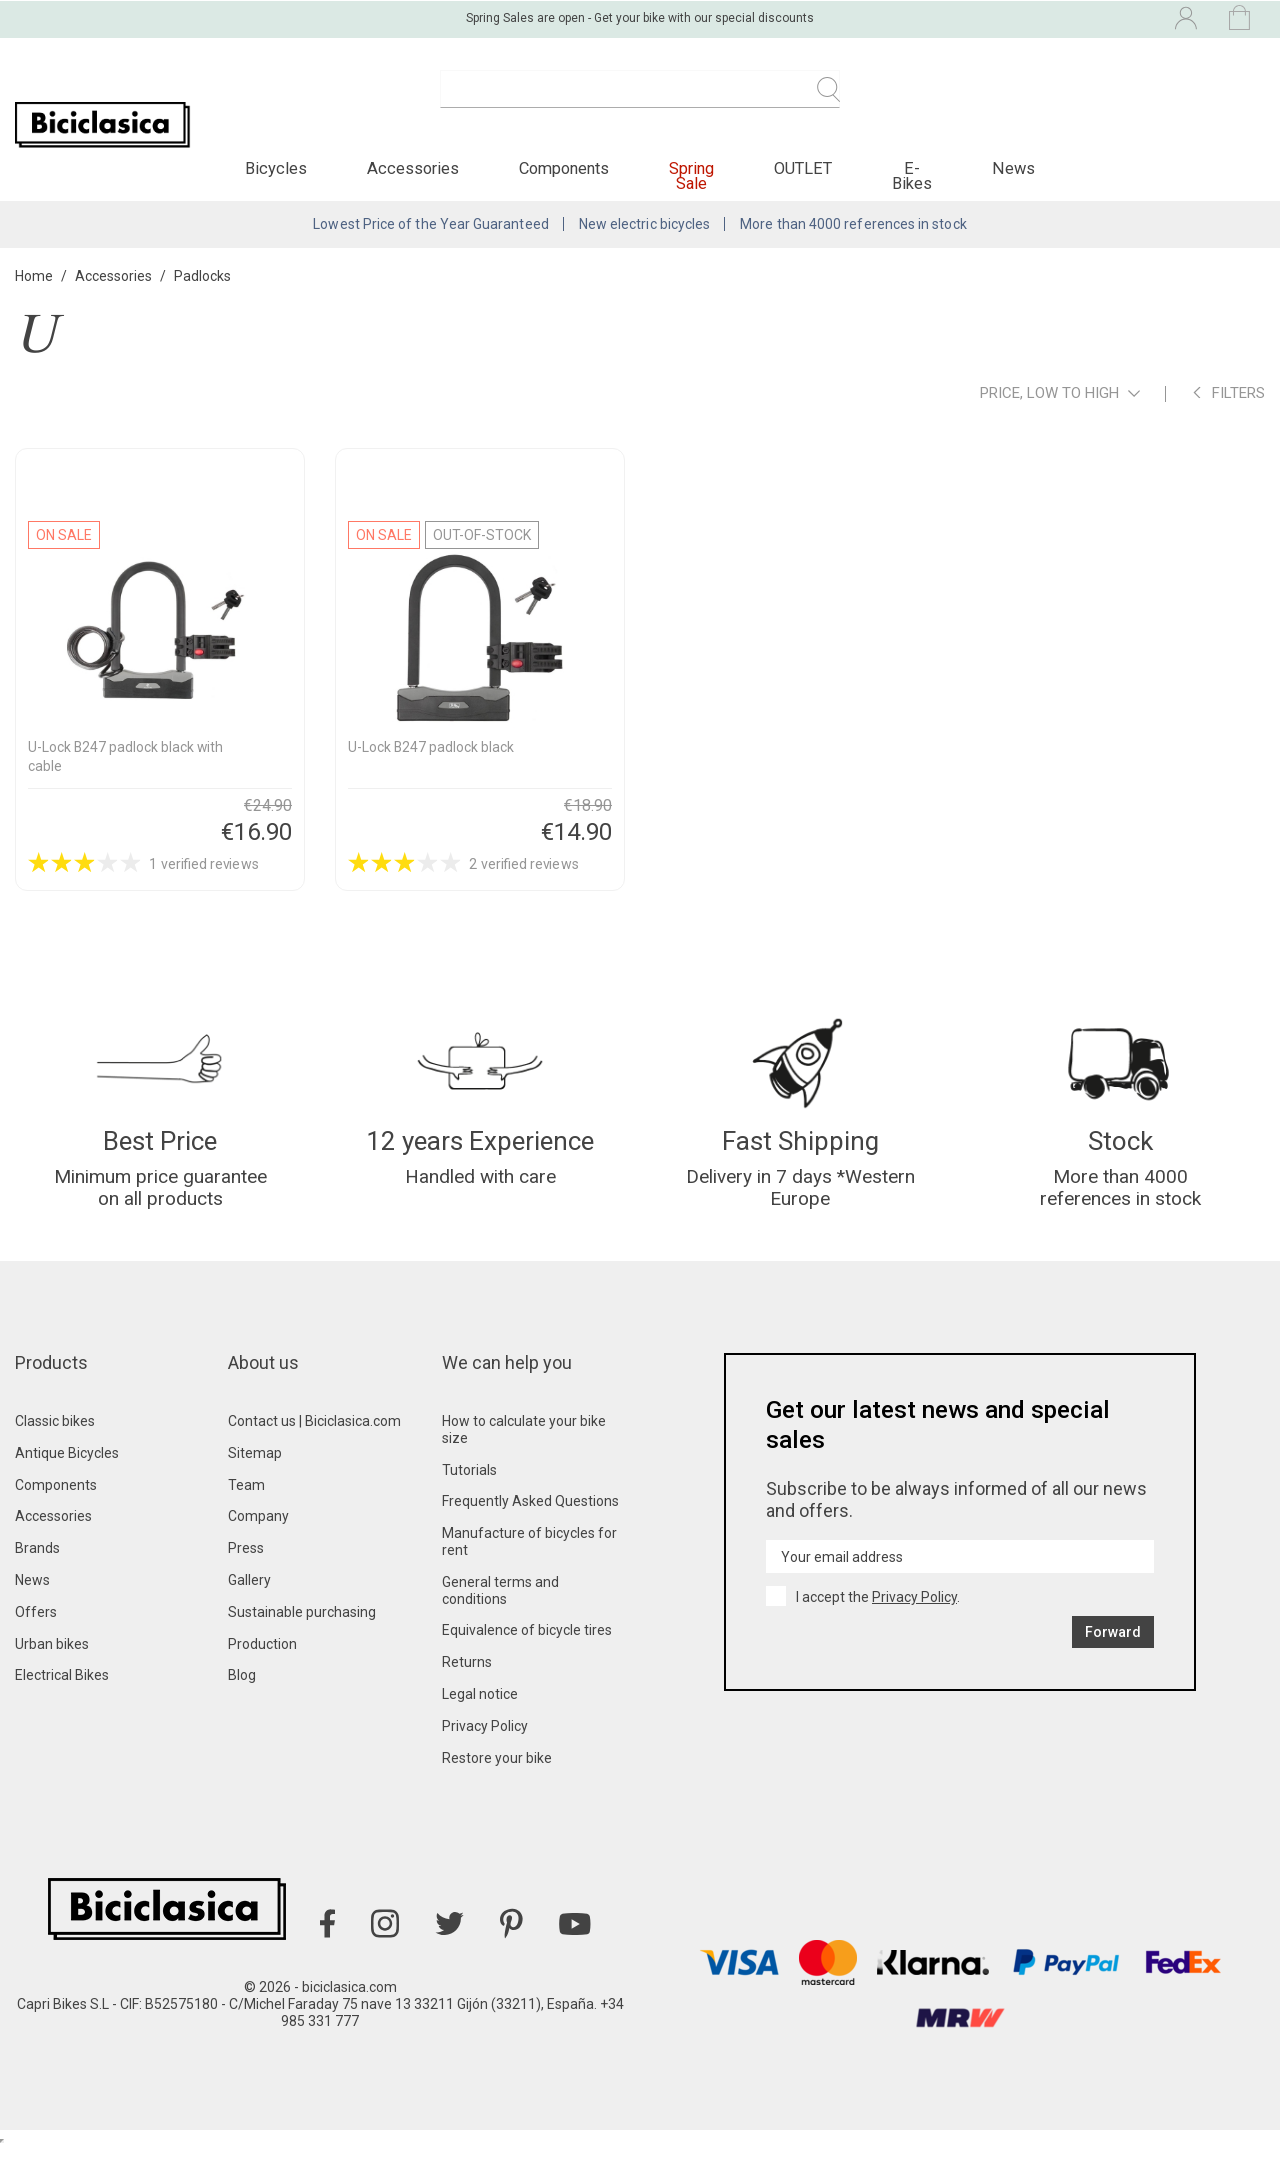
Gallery (249, 1597)
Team (246, 1502)
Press (246, 1565)
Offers (36, 1629)
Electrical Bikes (62, 1692)
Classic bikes (55, 1438)
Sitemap (255, 1470)
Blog (242, 1692)
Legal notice (480, 1711)
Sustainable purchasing (302, 1629)
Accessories (53, 1534)
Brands (37, 1565)
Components (56, 1502)
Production (262, 1661)
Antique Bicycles (67, 1470)
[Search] (640, 100)
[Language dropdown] (1014, 18)
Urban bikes (52, 1661)
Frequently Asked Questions (530, 1519)
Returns (467, 1679)
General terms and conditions (500, 1607)
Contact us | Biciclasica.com (314, 1438)
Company (258, 1534)
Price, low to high (1060, 405)
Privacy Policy (485, 1743)
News (32, 1597)
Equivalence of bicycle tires (527, 1647)
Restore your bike (497, 1775)
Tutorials (469, 1487)
